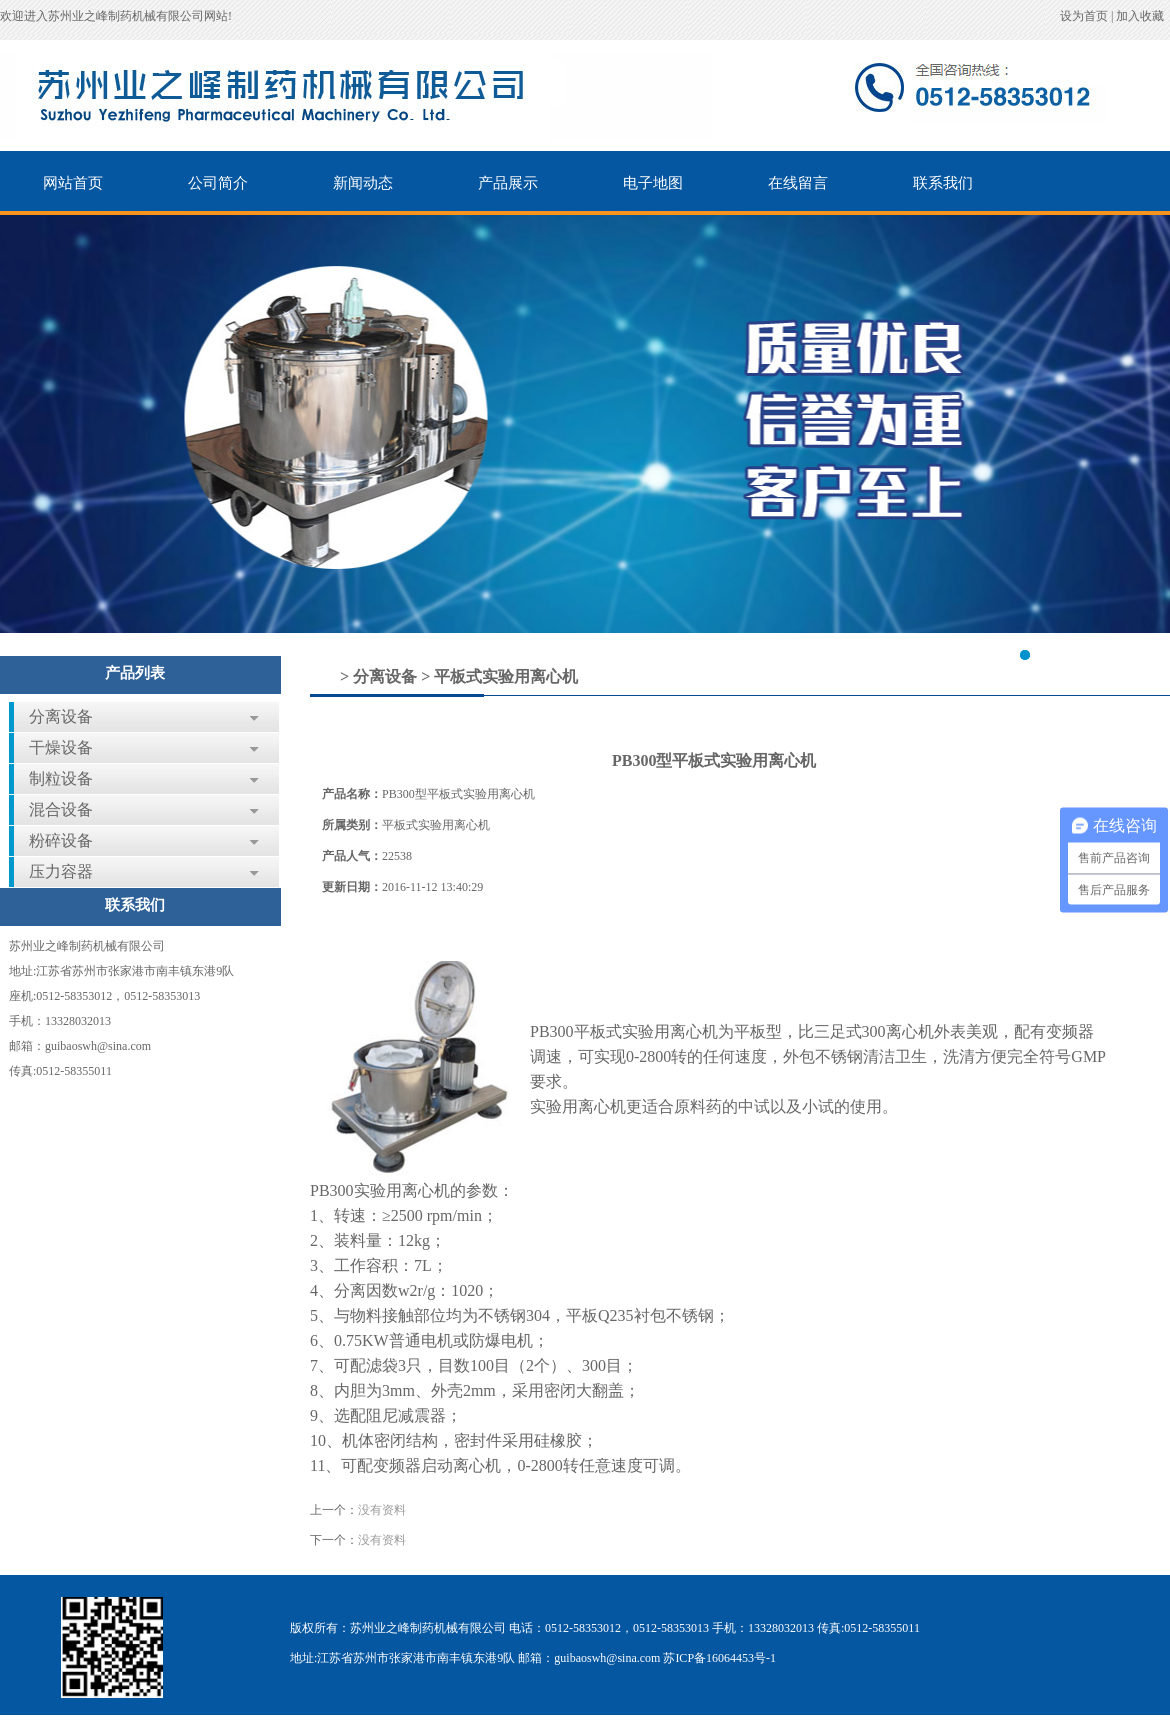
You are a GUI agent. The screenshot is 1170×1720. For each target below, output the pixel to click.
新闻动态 (363, 183)
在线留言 (798, 183)
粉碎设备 (61, 840)
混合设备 (61, 809)
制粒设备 (61, 778)
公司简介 (218, 183)
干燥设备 (61, 747)
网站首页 (73, 183)
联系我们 (943, 183)
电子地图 (653, 183)
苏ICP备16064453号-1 (719, 1658)
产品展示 (508, 183)
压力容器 (61, 871)
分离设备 (61, 716)
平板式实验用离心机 (506, 676)
